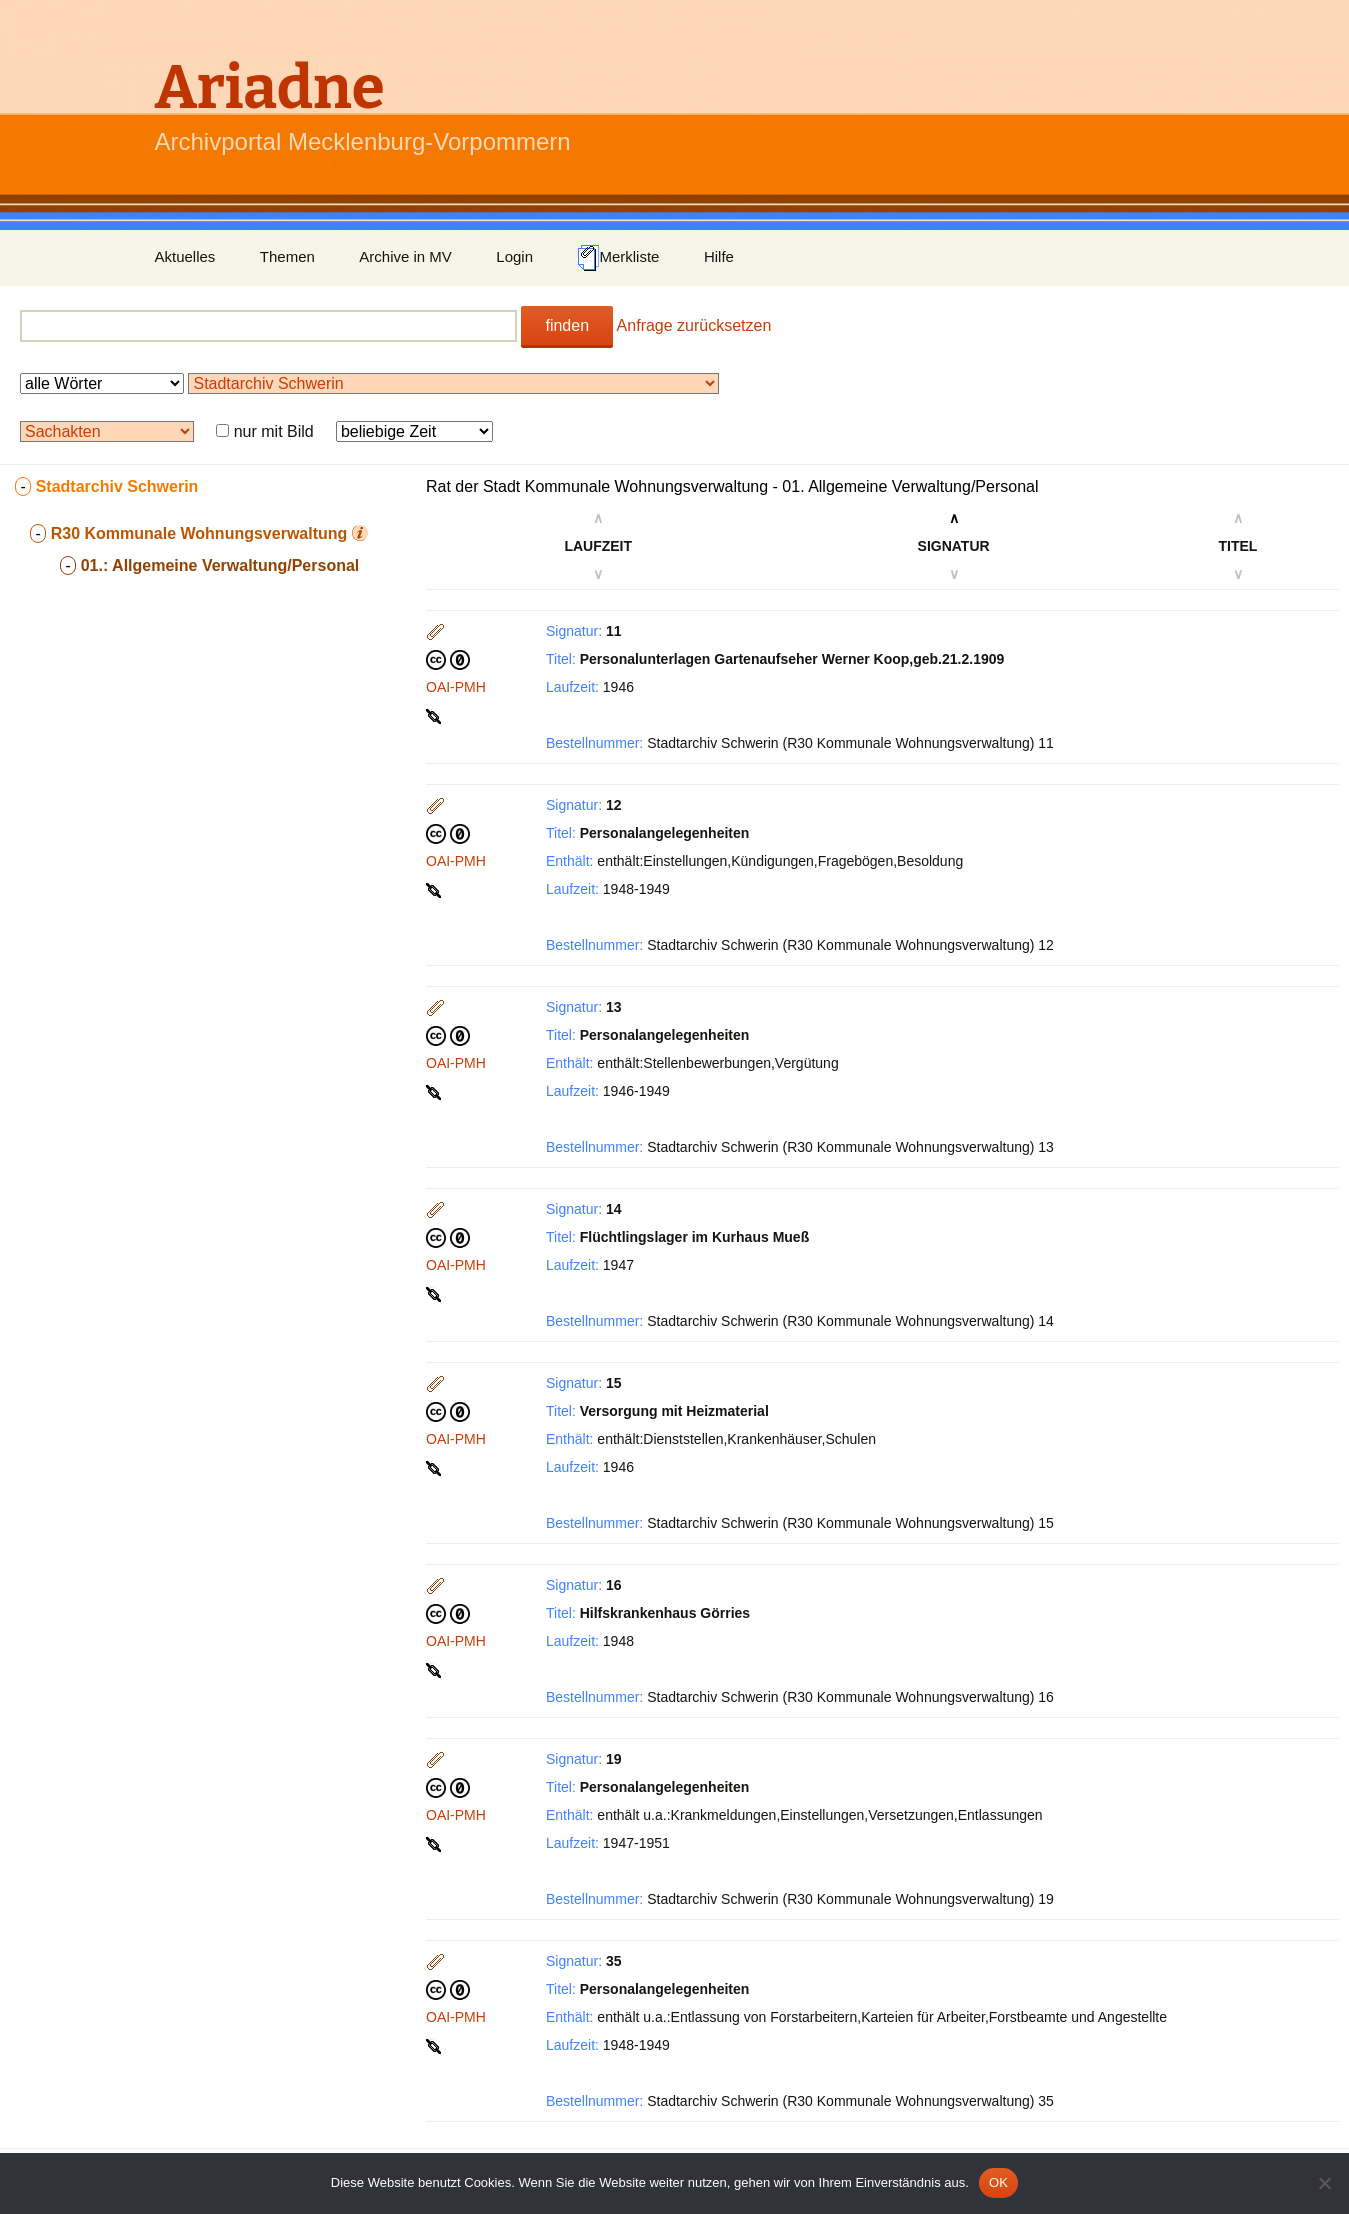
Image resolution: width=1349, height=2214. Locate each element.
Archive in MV (405, 256)
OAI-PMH (456, 687)
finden (567, 325)
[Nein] (1324, 2183)
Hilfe (719, 256)
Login (514, 256)
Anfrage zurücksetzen (694, 325)
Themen (287, 256)
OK (998, 2182)
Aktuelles (185, 256)
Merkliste (618, 258)
